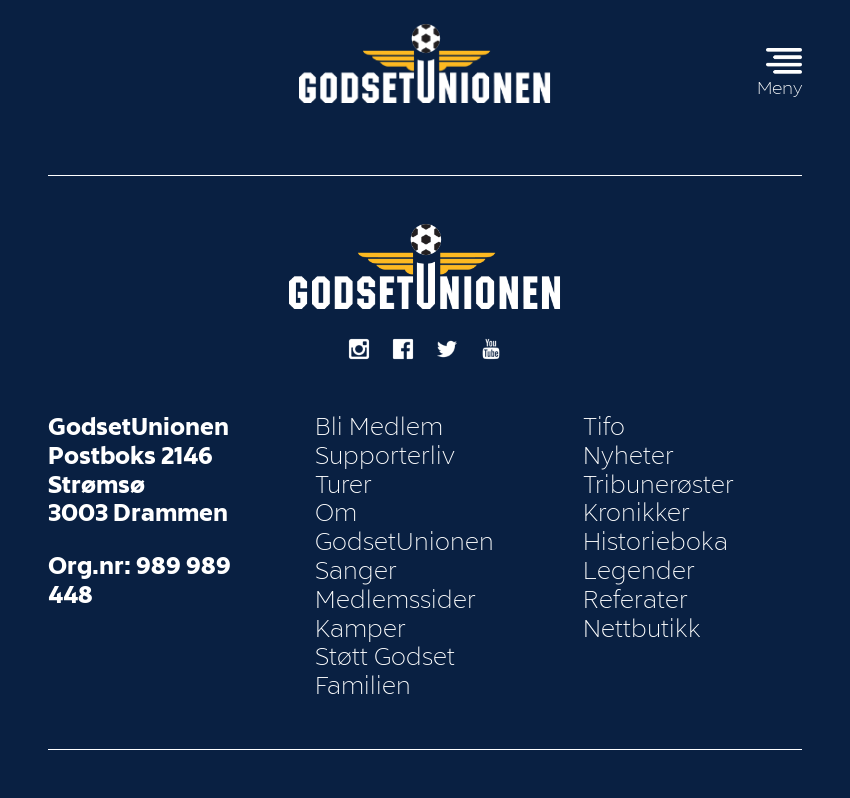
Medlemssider (395, 600)
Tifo (604, 427)
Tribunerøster (658, 485)
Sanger (356, 571)
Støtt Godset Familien (385, 671)
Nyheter (628, 456)
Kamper (360, 629)
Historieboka (655, 542)
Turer (343, 485)
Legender (639, 571)
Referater (635, 600)
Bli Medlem (379, 427)
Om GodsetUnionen (404, 527)
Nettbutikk (642, 629)
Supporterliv (385, 456)
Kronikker (636, 513)
